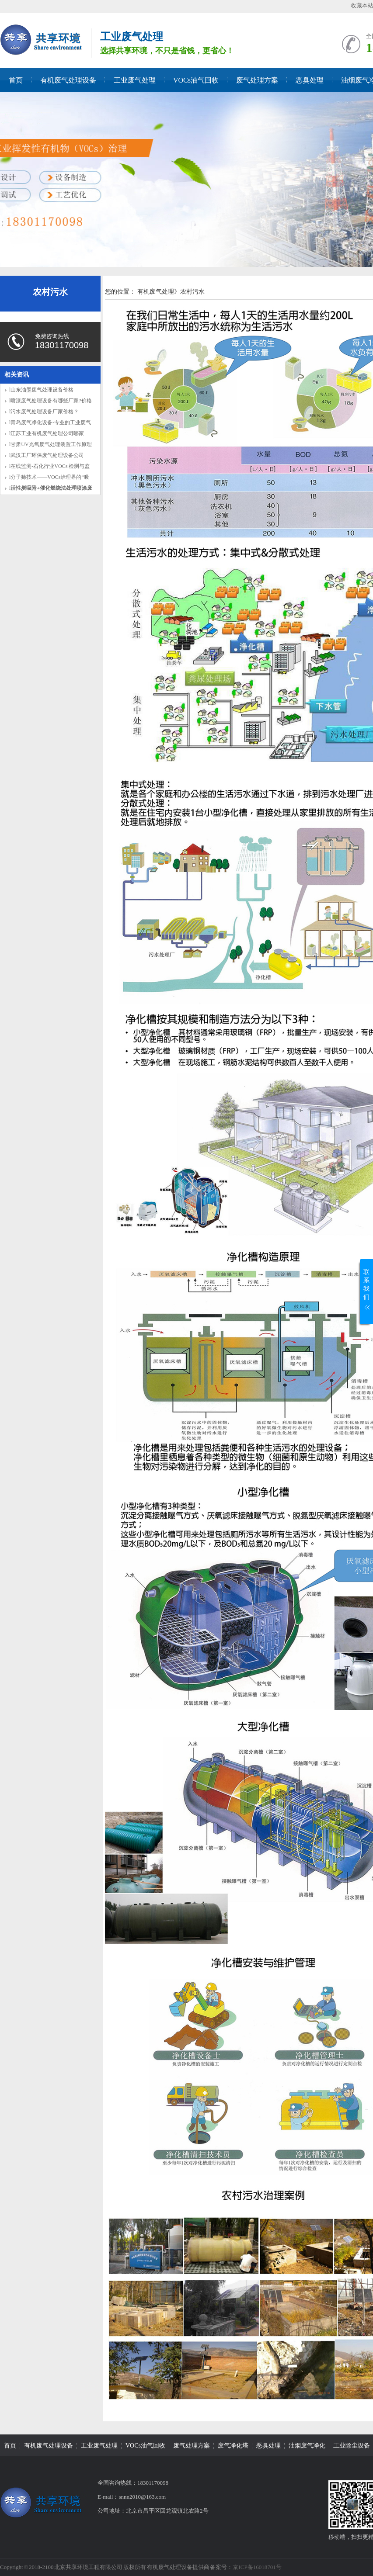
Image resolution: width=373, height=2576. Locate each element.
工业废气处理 (135, 80)
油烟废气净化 (307, 2445)
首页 (16, 80)
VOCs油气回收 (196, 80)
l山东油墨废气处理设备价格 (41, 390)
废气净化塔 (233, 2445)
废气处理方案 (257, 80)
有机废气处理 (155, 291)
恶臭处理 (310, 80)
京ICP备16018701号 (257, 2567)
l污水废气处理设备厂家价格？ (44, 412)
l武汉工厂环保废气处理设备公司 (46, 455)
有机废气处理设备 (68, 80)
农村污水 (50, 292)
